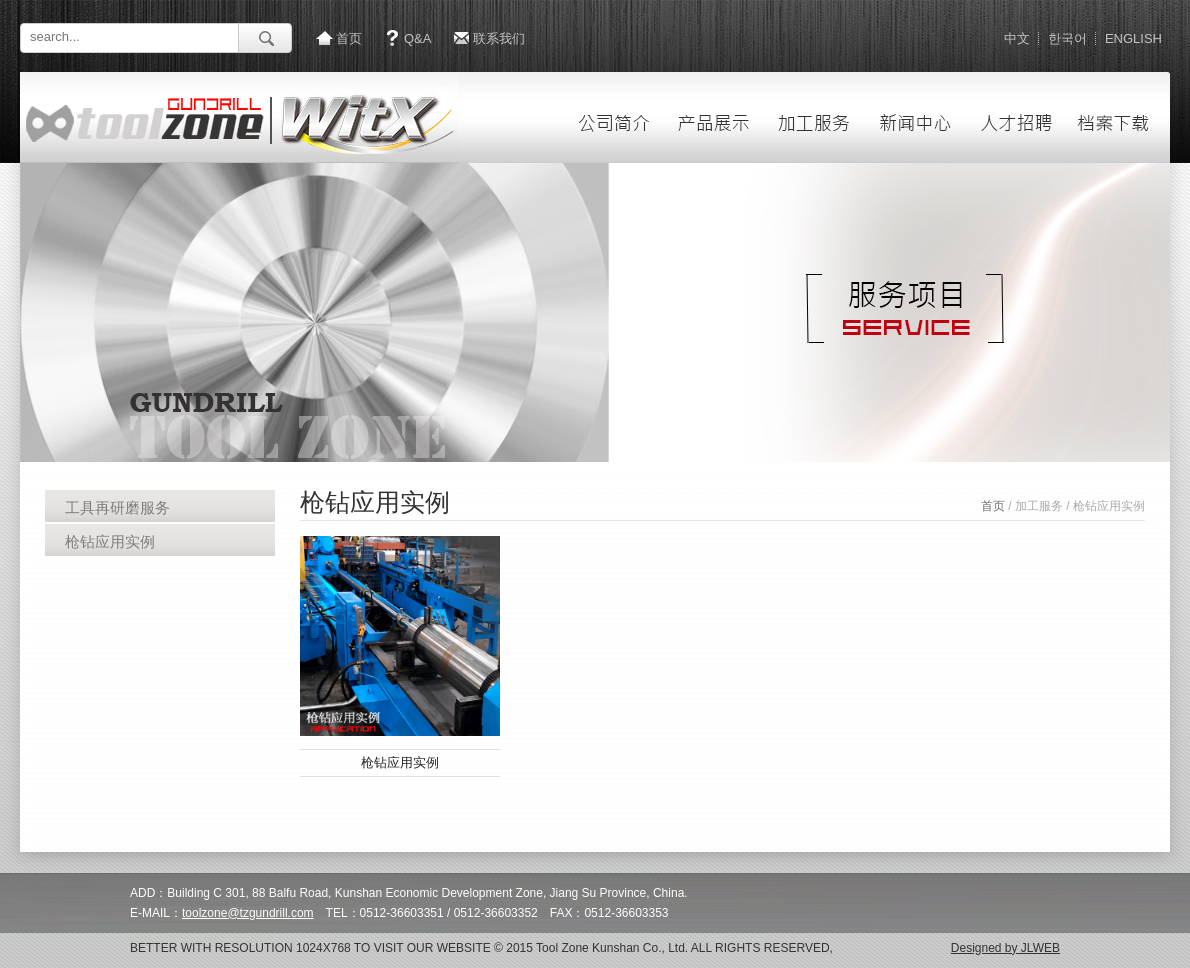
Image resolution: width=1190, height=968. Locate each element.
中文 (1017, 38)
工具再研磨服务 (117, 507)
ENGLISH (1133, 38)
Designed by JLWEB (1005, 948)
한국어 (1067, 38)
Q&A (417, 38)
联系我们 (499, 38)
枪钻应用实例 (110, 541)
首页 (349, 38)
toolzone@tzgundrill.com (248, 913)
